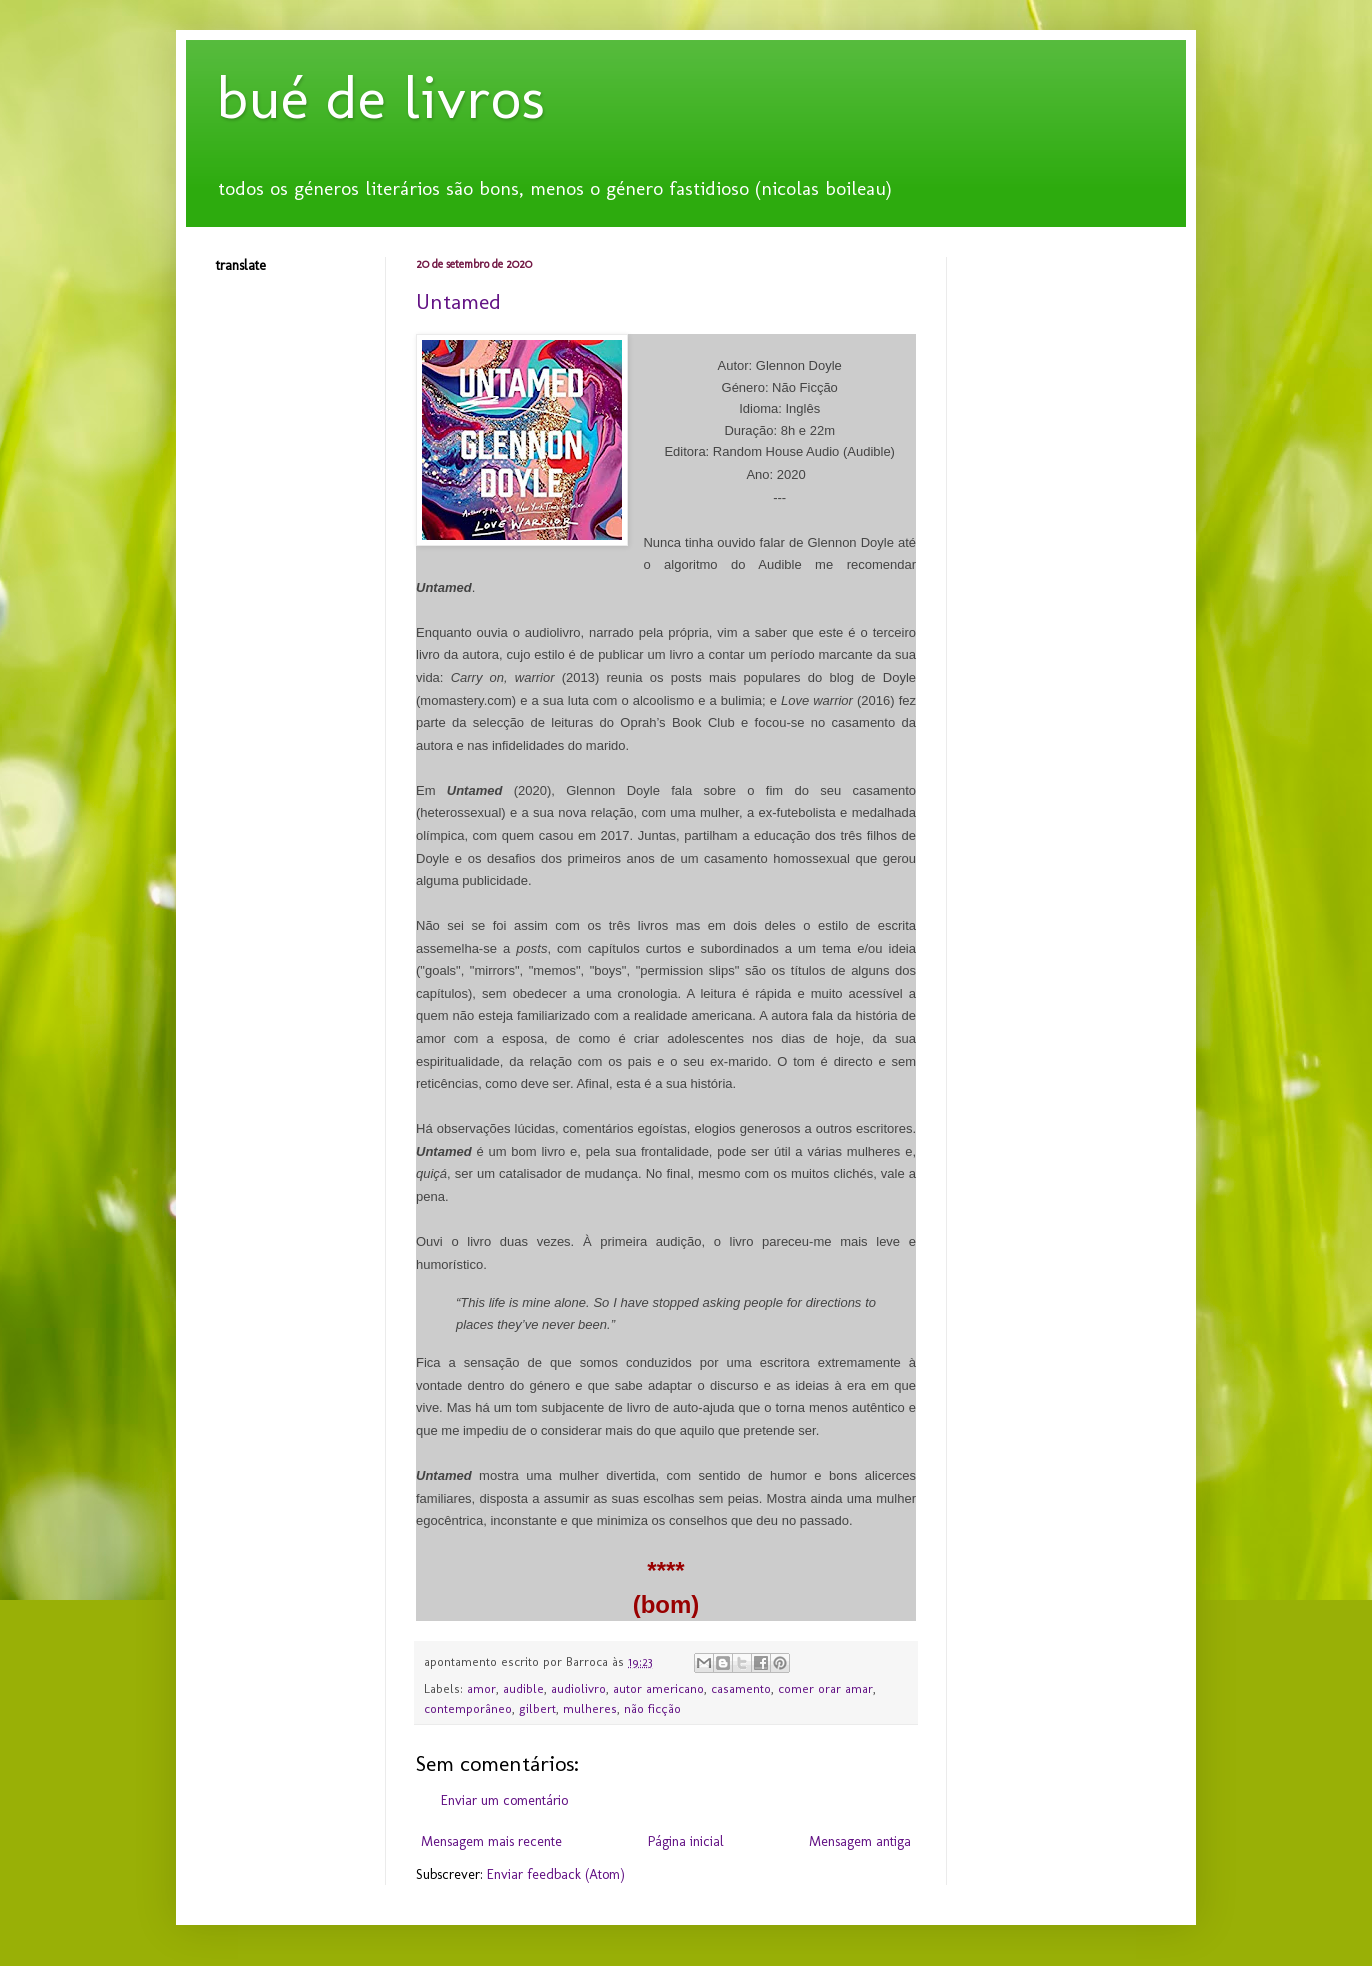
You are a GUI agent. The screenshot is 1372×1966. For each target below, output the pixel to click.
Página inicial (686, 1841)
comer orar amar (825, 1688)
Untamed (458, 301)
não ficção (652, 1708)
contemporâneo (468, 1708)
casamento (741, 1688)
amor (481, 1688)
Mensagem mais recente (491, 1841)
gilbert (537, 1708)
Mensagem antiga (860, 1841)
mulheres (590, 1708)
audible (523, 1688)
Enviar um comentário (504, 1800)
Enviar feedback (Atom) (556, 1874)
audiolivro (578, 1688)
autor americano (658, 1688)
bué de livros (380, 97)
